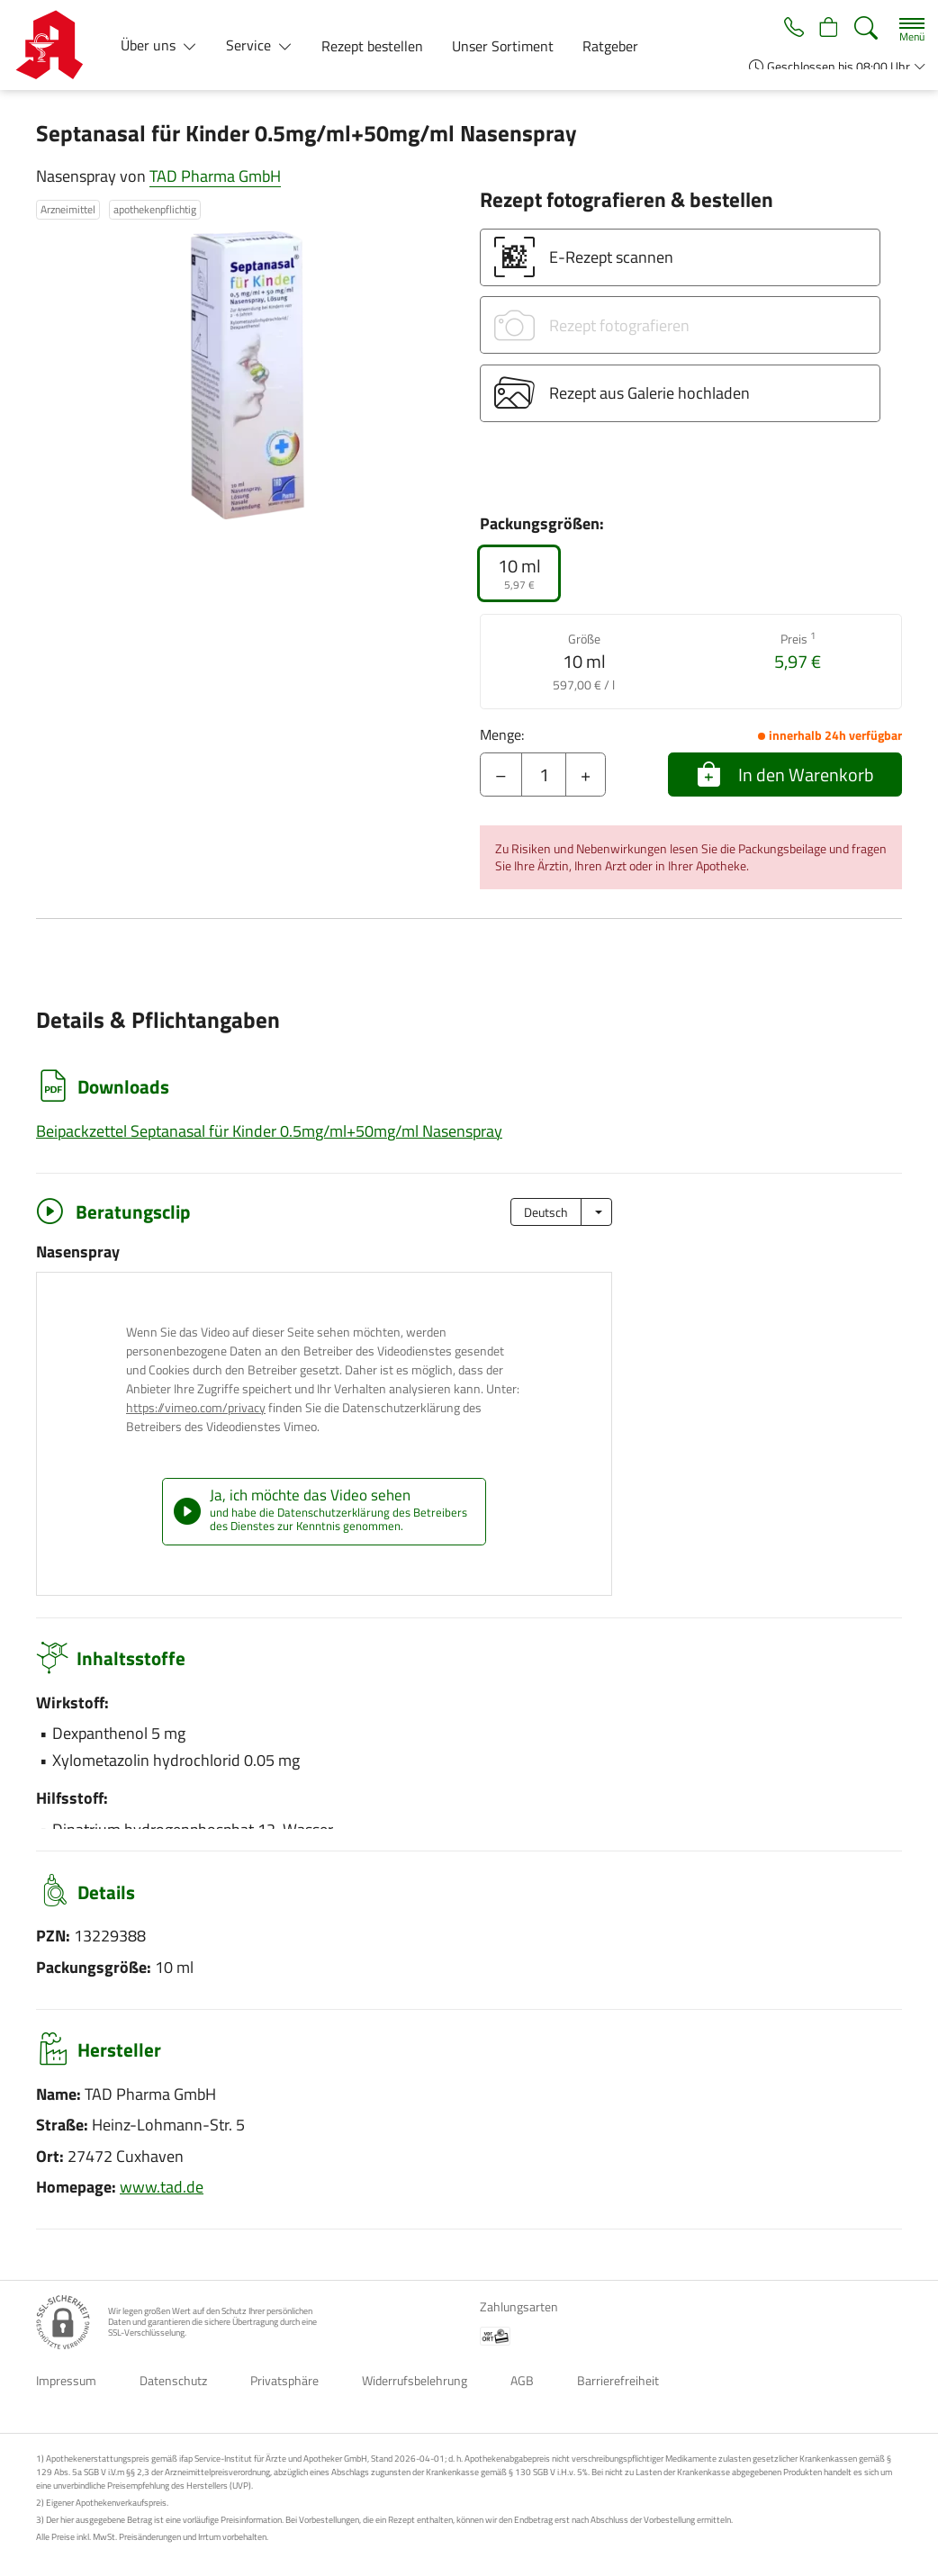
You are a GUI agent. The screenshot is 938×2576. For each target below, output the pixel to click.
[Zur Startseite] (56, 45)
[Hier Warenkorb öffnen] (827, 29)
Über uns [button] (150, 45)
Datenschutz (173, 2380)
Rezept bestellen (372, 46)
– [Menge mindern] (501, 774)
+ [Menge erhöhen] (586, 774)
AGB (522, 2380)
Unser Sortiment (503, 46)
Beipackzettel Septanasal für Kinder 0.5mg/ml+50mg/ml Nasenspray (269, 1131)
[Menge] (543, 774)
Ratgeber (610, 46)
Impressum (66, 2380)
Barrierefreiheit (618, 2380)
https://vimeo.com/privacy (196, 1407)
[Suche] (866, 28)
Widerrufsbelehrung (414, 2380)
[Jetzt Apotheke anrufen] (788, 29)
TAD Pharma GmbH (215, 176)
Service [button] (250, 45)
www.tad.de (161, 2187)
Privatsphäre (284, 2380)
